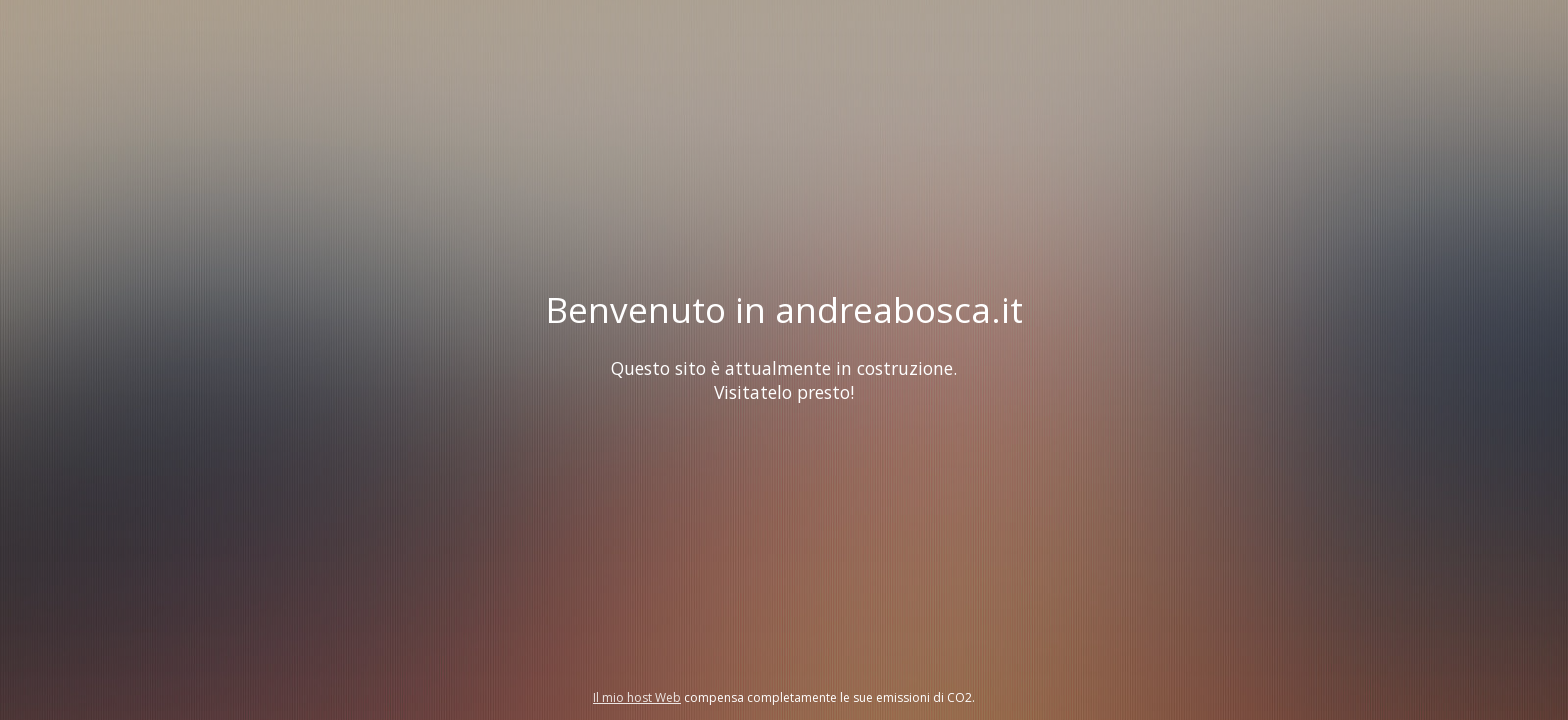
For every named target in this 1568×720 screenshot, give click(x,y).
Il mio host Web (637, 697)
